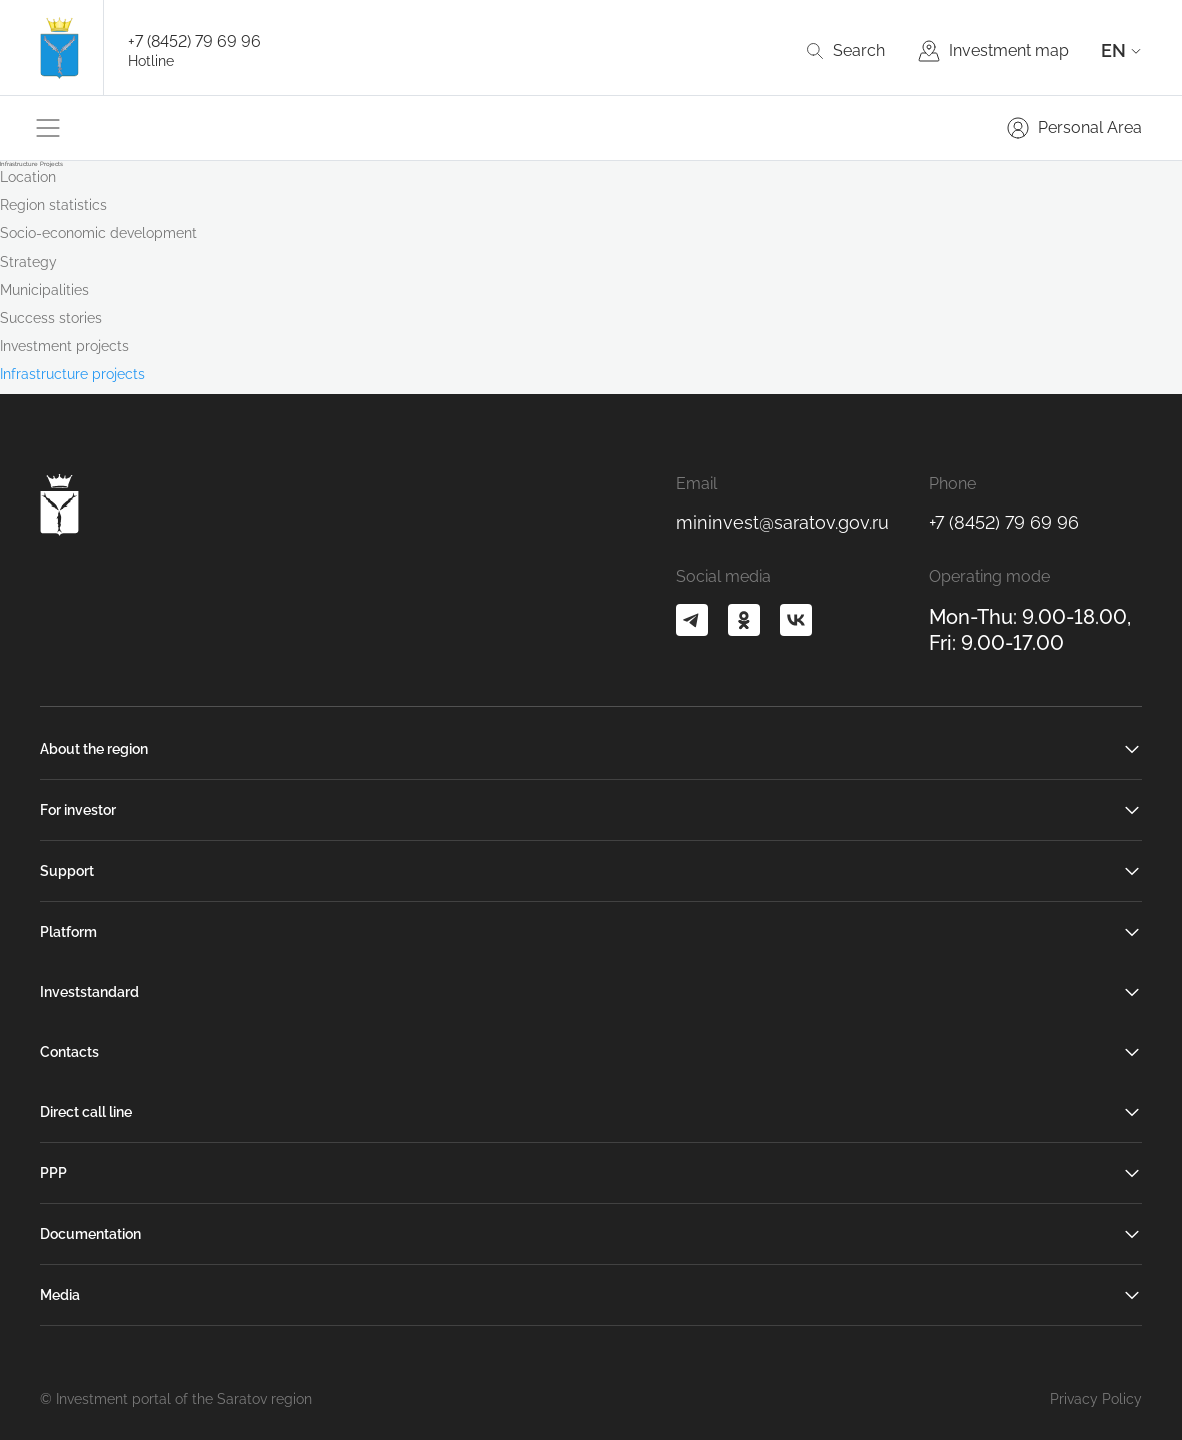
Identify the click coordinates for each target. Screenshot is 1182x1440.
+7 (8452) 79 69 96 (194, 41)
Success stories (51, 318)
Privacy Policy (1096, 1399)
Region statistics (53, 205)
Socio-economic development (98, 233)
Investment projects (64, 346)
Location (28, 177)
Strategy (28, 262)
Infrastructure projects (72, 374)
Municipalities (44, 290)
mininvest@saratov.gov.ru (782, 522)
